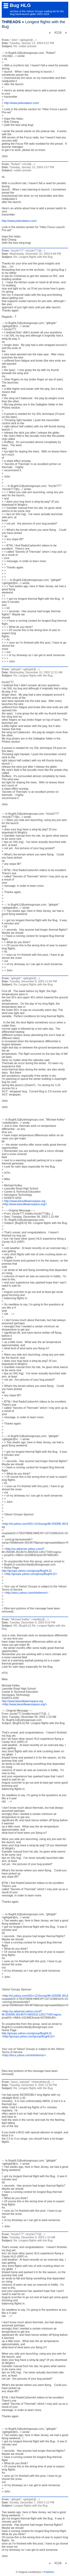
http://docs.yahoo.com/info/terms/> (27, 1592)
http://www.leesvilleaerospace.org (24, 1201)
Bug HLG (20, 5)
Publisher (49, 2572)
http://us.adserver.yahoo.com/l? (25, 1548)
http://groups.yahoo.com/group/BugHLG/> (31, 1573)
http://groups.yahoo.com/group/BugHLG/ (27, 1570)
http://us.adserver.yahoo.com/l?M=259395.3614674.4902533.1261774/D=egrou (31, 2013)
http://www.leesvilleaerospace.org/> (25, 1204)
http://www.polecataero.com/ (21, 102)
